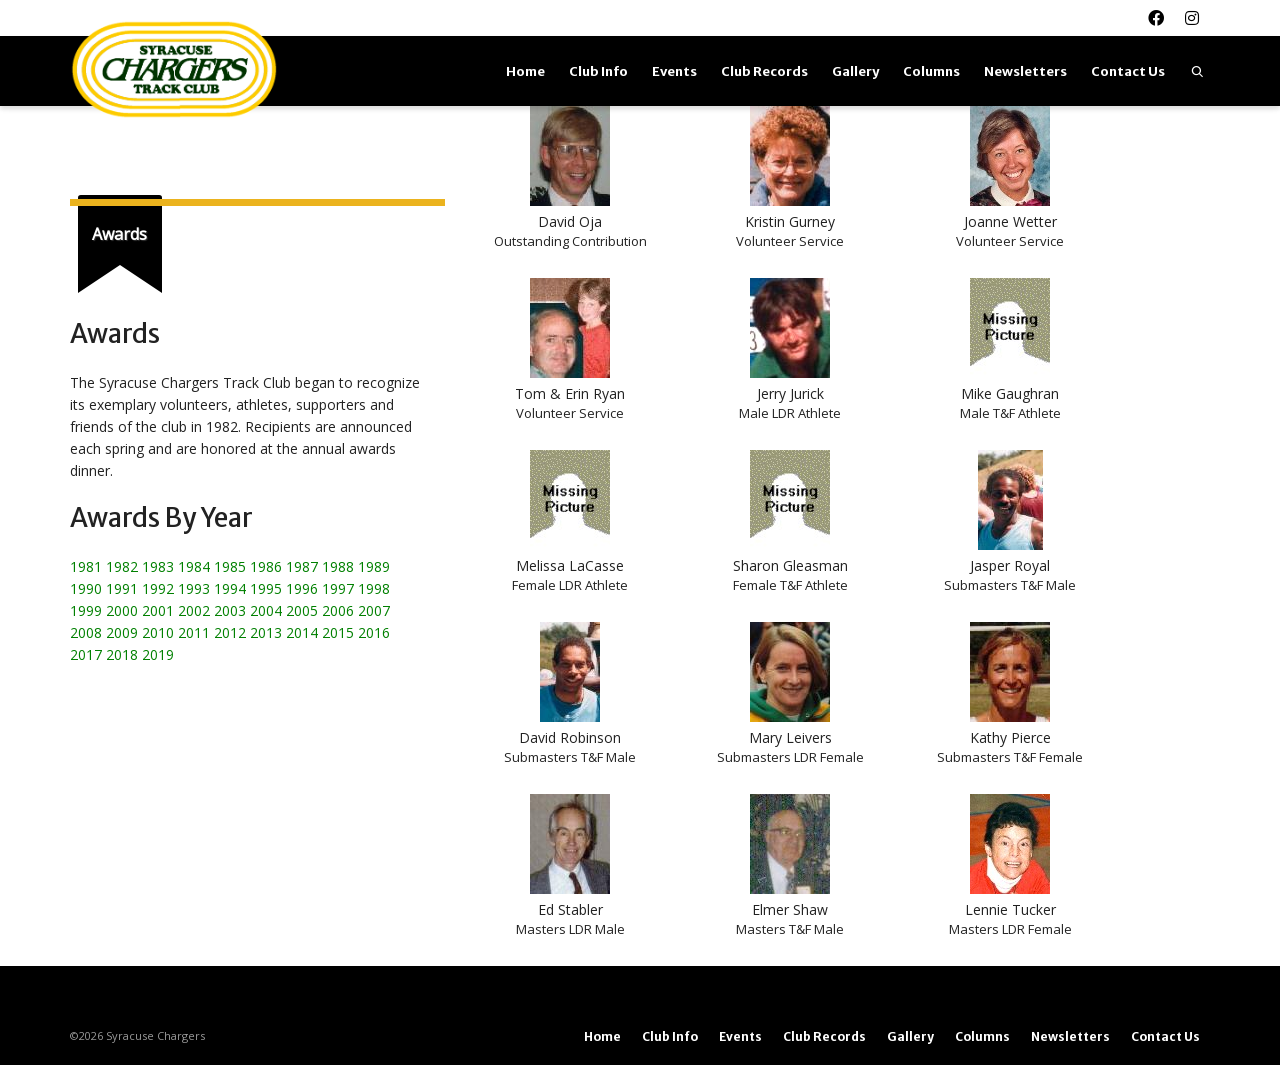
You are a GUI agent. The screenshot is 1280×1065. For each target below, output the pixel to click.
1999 (86, 610)
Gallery (855, 71)
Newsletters (1025, 71)
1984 (194, 566)
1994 (230, 588)
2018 (122, 654)
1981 (86, 566)
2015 (338, 632)
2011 (194, 632)
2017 (86, 654)
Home (525, 71)
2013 (266, 632)
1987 (302, 566)
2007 (374, 610)
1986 (266, 566)
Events (674, 71)
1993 (194, 588)
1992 (158, 588)
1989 (374, 566)
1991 (122, 588)
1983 (158, 566)
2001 (158, 610)
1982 (122, 566)
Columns (931, 71)
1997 (338, 588)
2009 (122, 632)
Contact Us (1128, 71)
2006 (338, 610)
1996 (302, 588)
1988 (338, 566)
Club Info (598, 71)
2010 (158, 632)
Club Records (764, 71)
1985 (230, 566)
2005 (302, 610)
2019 (158, 654)
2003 (230, 610)
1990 (86, 588)
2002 (194, 610)
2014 (302, 632)
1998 (374, 588)
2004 (266, 610)
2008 (86, 632)
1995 (266, 588)
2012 (230, 632)
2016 (374, 632)
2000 (122, 610)
